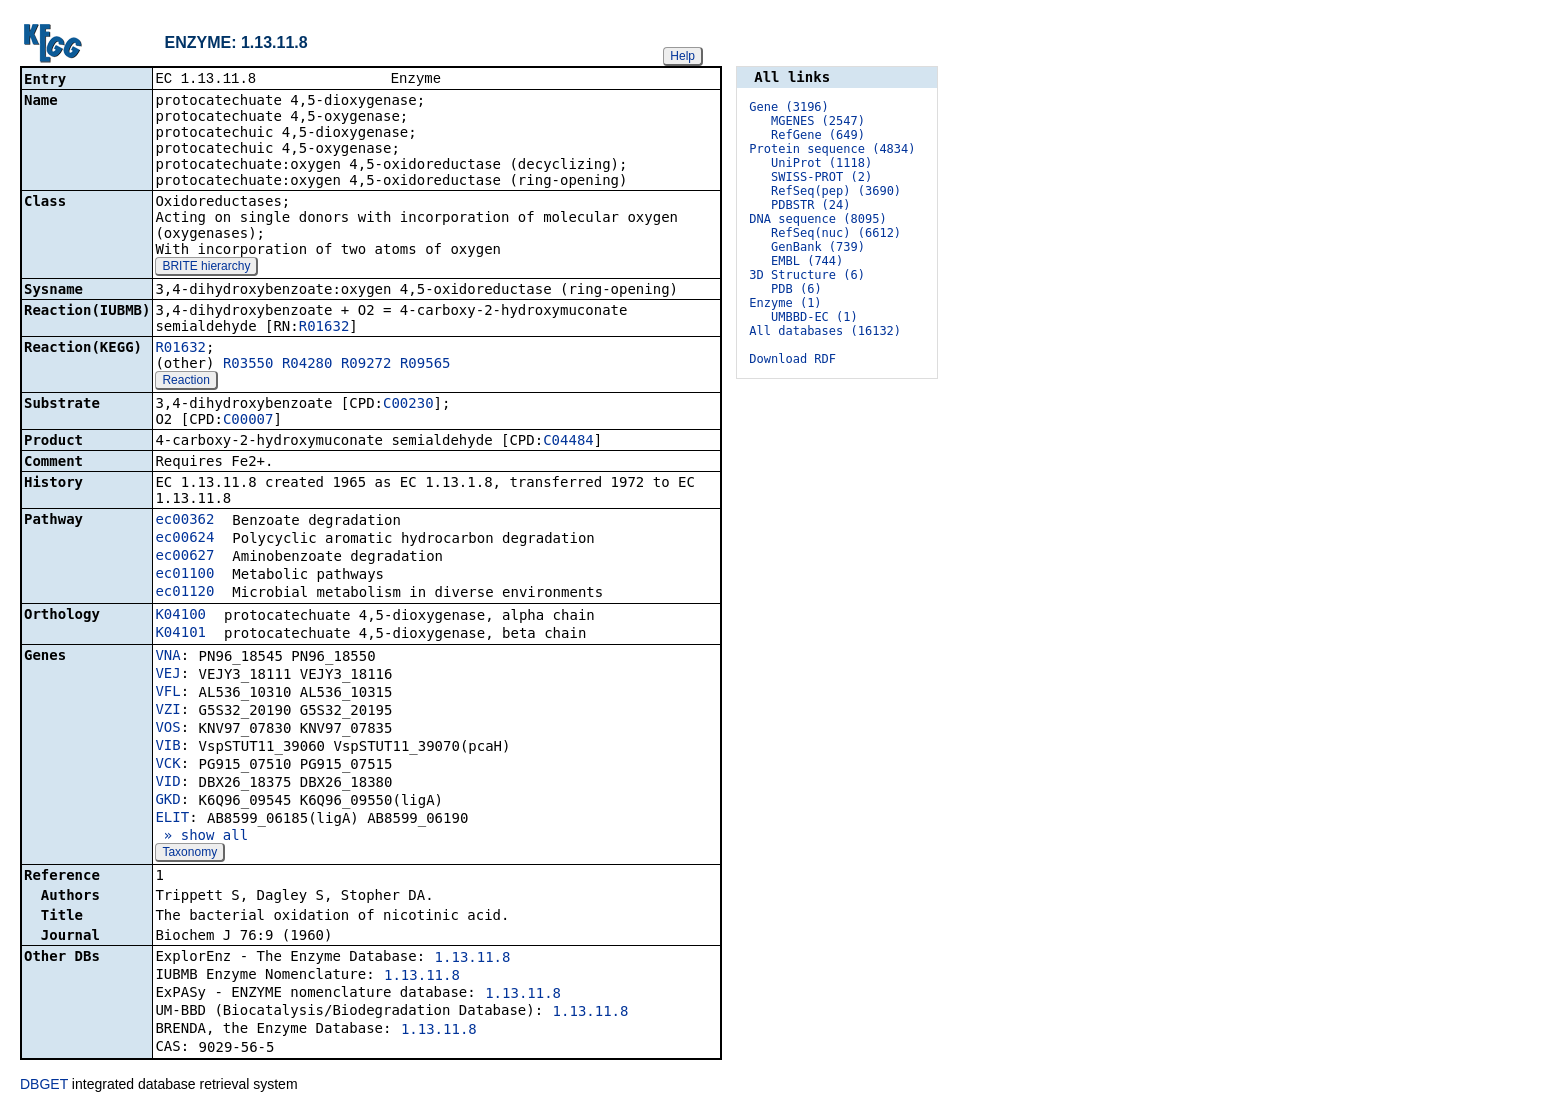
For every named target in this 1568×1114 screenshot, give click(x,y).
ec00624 (184, 539)
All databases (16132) (825, 331)
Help (682, 56)
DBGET (44, 1086)
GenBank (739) (818, 247)
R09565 (425, 365)
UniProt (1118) (821, 163)
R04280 (307, 365)
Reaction (185, 382)
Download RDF (792, 359)
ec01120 (184, 593)
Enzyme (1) (785, 303)
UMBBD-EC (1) (814, 317)
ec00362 (184, 521)
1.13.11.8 (473, 959)
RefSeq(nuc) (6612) (836, 233)
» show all (201, 837)
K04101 (180, 634)
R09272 (366, 365)
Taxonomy (189, 854)
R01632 (324, 328)
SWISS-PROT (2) (821, 177)
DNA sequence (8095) (817, 219)
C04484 (568, 442)
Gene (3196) (788, 107)
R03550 (248, 365)
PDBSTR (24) (810, 205)
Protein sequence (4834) (832, 149)
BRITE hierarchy (206, 268)
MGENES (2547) (818, 121)
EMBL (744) (807, 261)
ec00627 (184, 557)
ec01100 (184, 575)
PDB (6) (796, 289)
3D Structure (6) (807, 275)
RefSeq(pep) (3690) (836, 191)
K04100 (180, 616)
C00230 (408, 405)
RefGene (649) (818, 135)
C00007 (248, 421)
